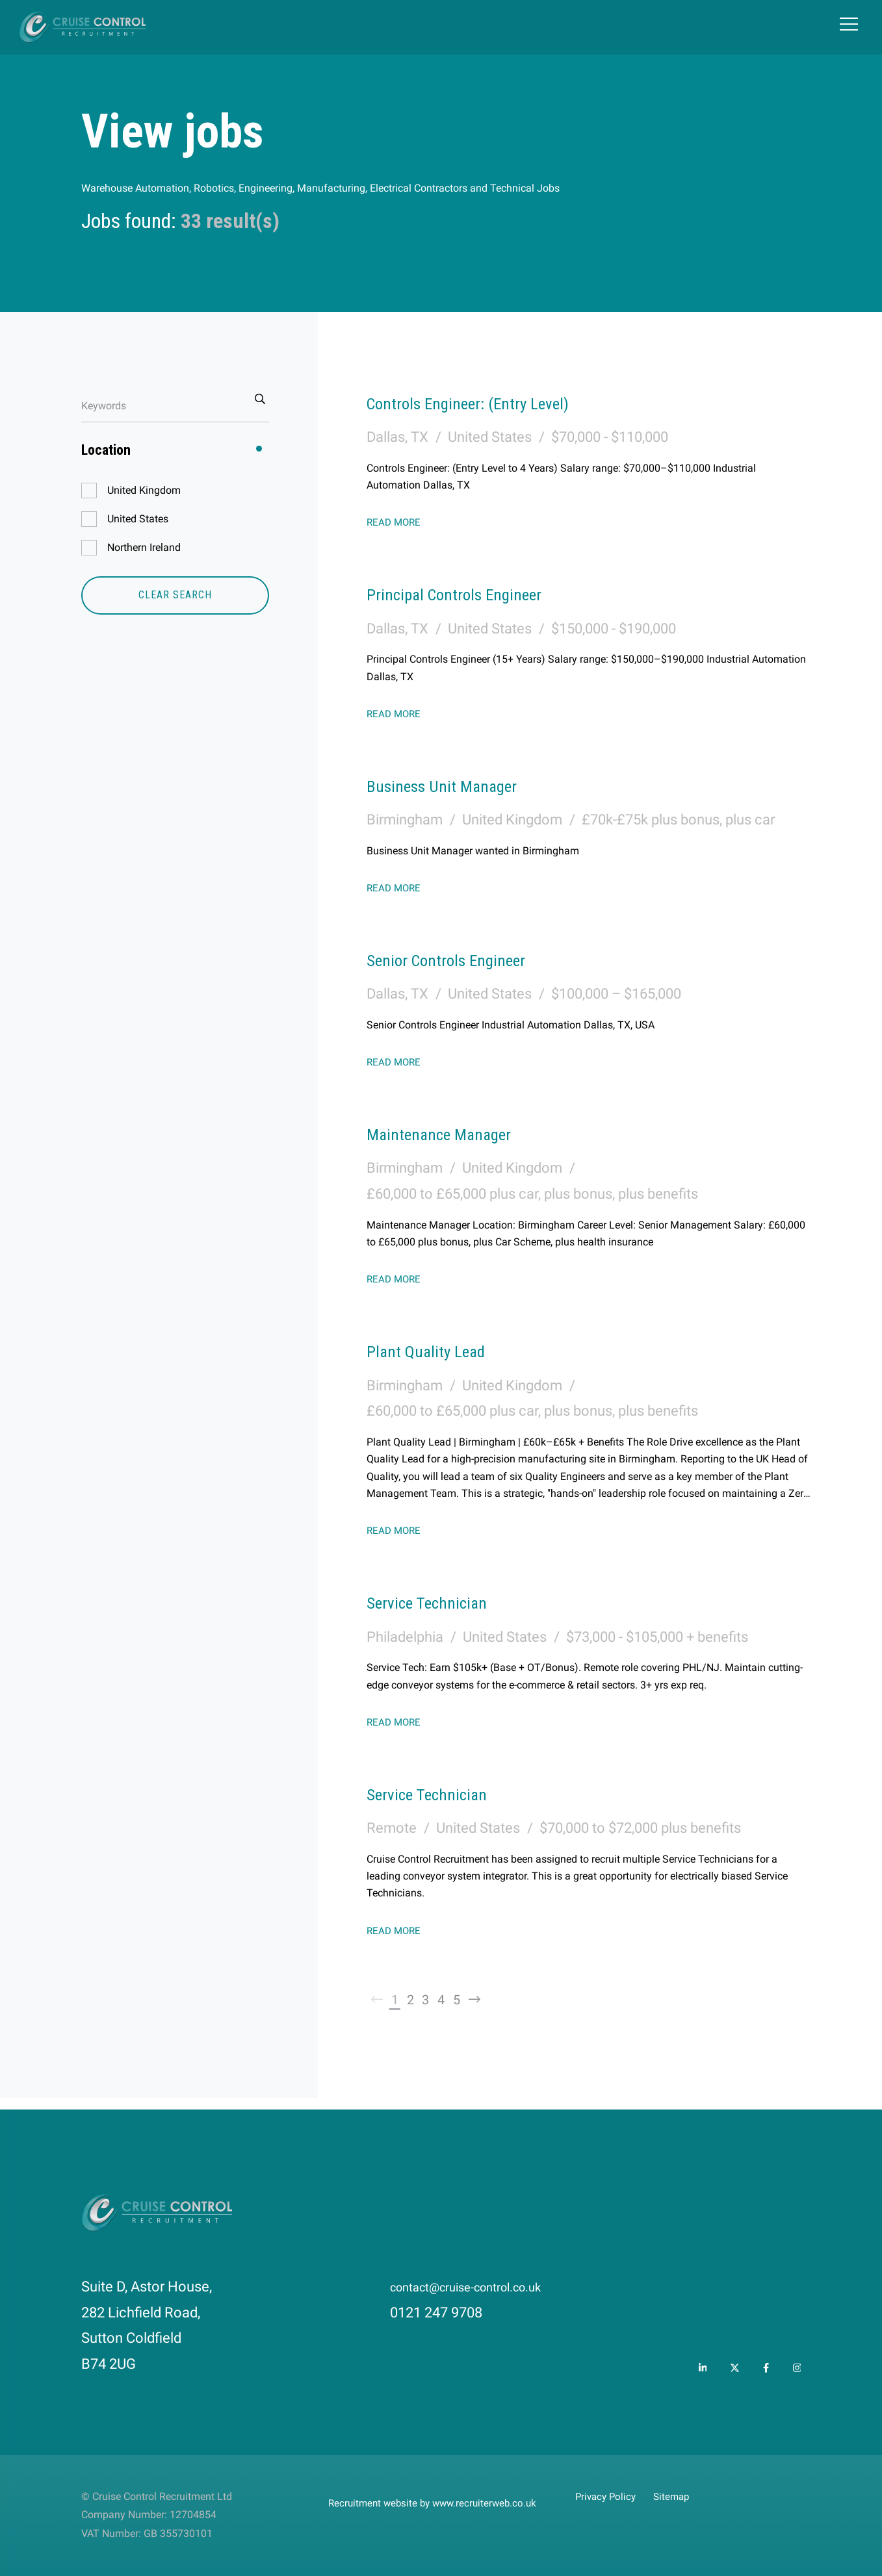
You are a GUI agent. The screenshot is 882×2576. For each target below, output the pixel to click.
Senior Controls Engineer (466, 959)
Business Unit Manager (460, 784)
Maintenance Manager (456, 1133)
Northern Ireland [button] (144, 547)
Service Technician (442, 1601)
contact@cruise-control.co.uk (484, 2286)
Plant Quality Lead (440, 1350)
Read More (395, 522)
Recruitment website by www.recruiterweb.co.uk (437, 2503)
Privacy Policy (607, 2496)
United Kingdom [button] (144, 490)
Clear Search (175, 595)
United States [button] (137, 519)
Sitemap (678, 2496)
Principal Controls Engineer (475, 593)
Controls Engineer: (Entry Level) (494, 402)
